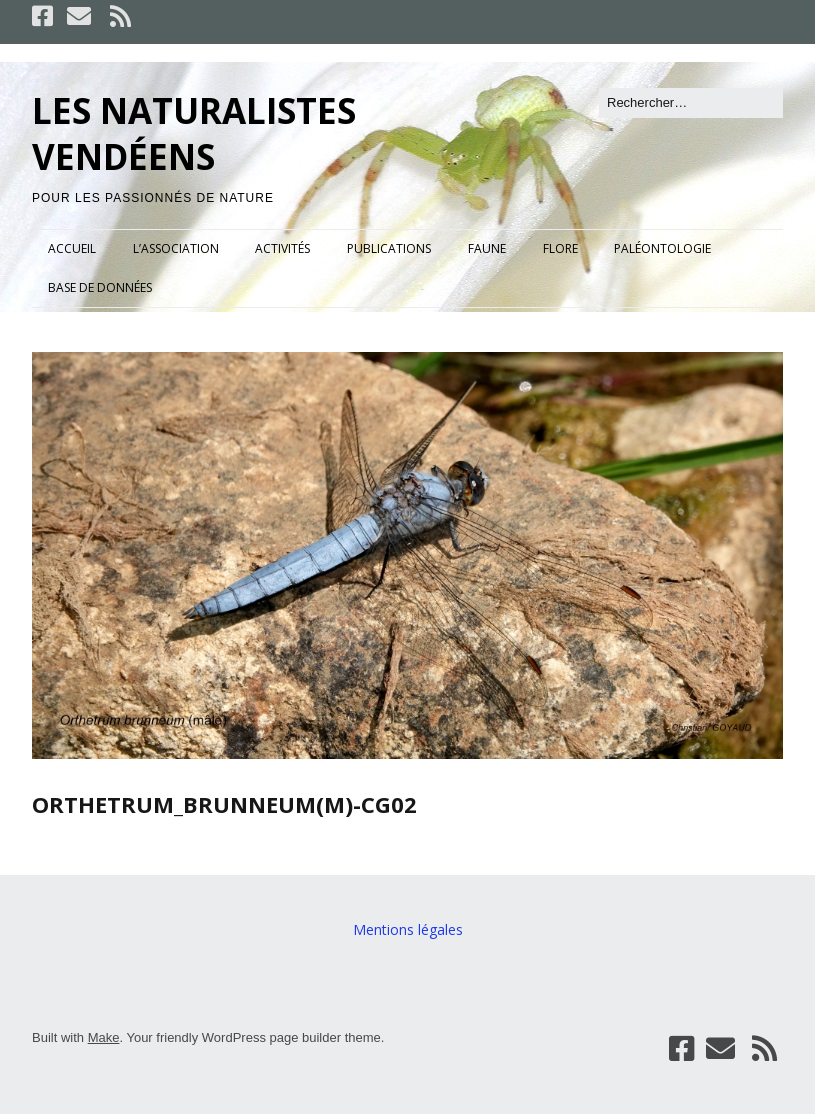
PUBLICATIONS (389, 248)
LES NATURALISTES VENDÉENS (194, 133)
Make (104, 1037)
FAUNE (487, 248)
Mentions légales (408, 929)
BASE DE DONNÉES (100, 287)
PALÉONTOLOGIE (662, 248)
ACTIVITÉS (282, 248)
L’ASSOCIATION (176, 248)
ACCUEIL (72, 248)
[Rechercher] (691, 103)
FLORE (560, 248)
